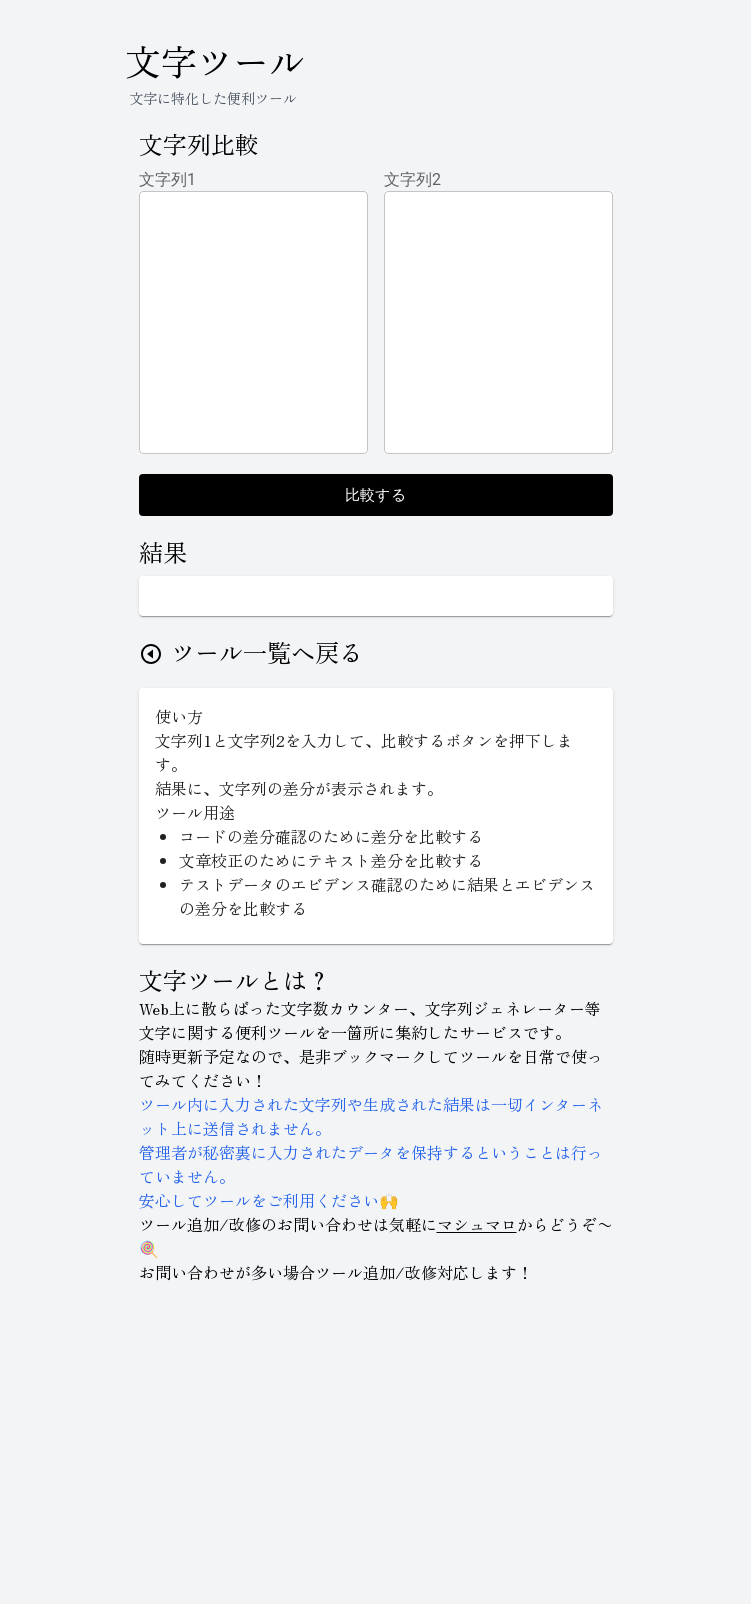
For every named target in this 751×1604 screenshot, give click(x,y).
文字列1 (168, 179)
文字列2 (413, 179)
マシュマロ (477, 1224)
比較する (376, 495)
